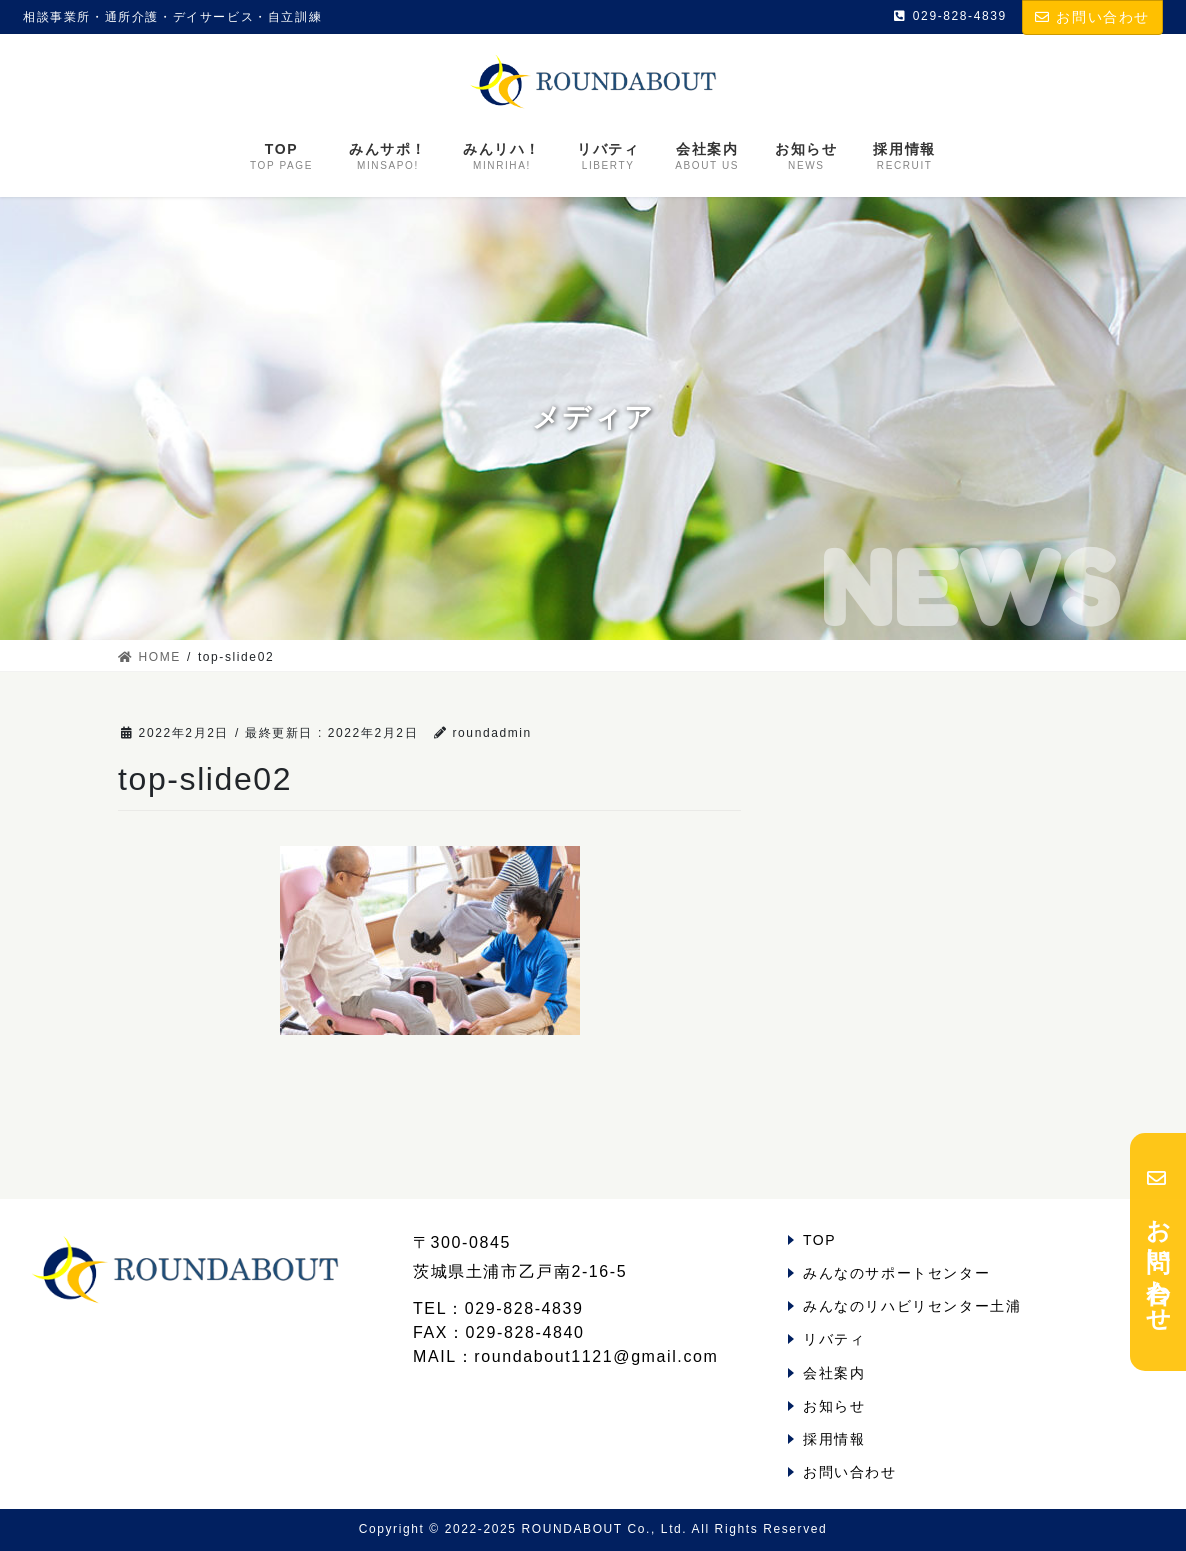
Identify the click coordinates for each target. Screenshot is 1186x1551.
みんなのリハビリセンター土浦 (912, 1306)
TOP (819, 1240)
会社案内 (834, 1373)
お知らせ (834, 1406)
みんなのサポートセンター (896, 1273)
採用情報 (834, 1439)
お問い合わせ (1092, 17)
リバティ (834, 1339)
